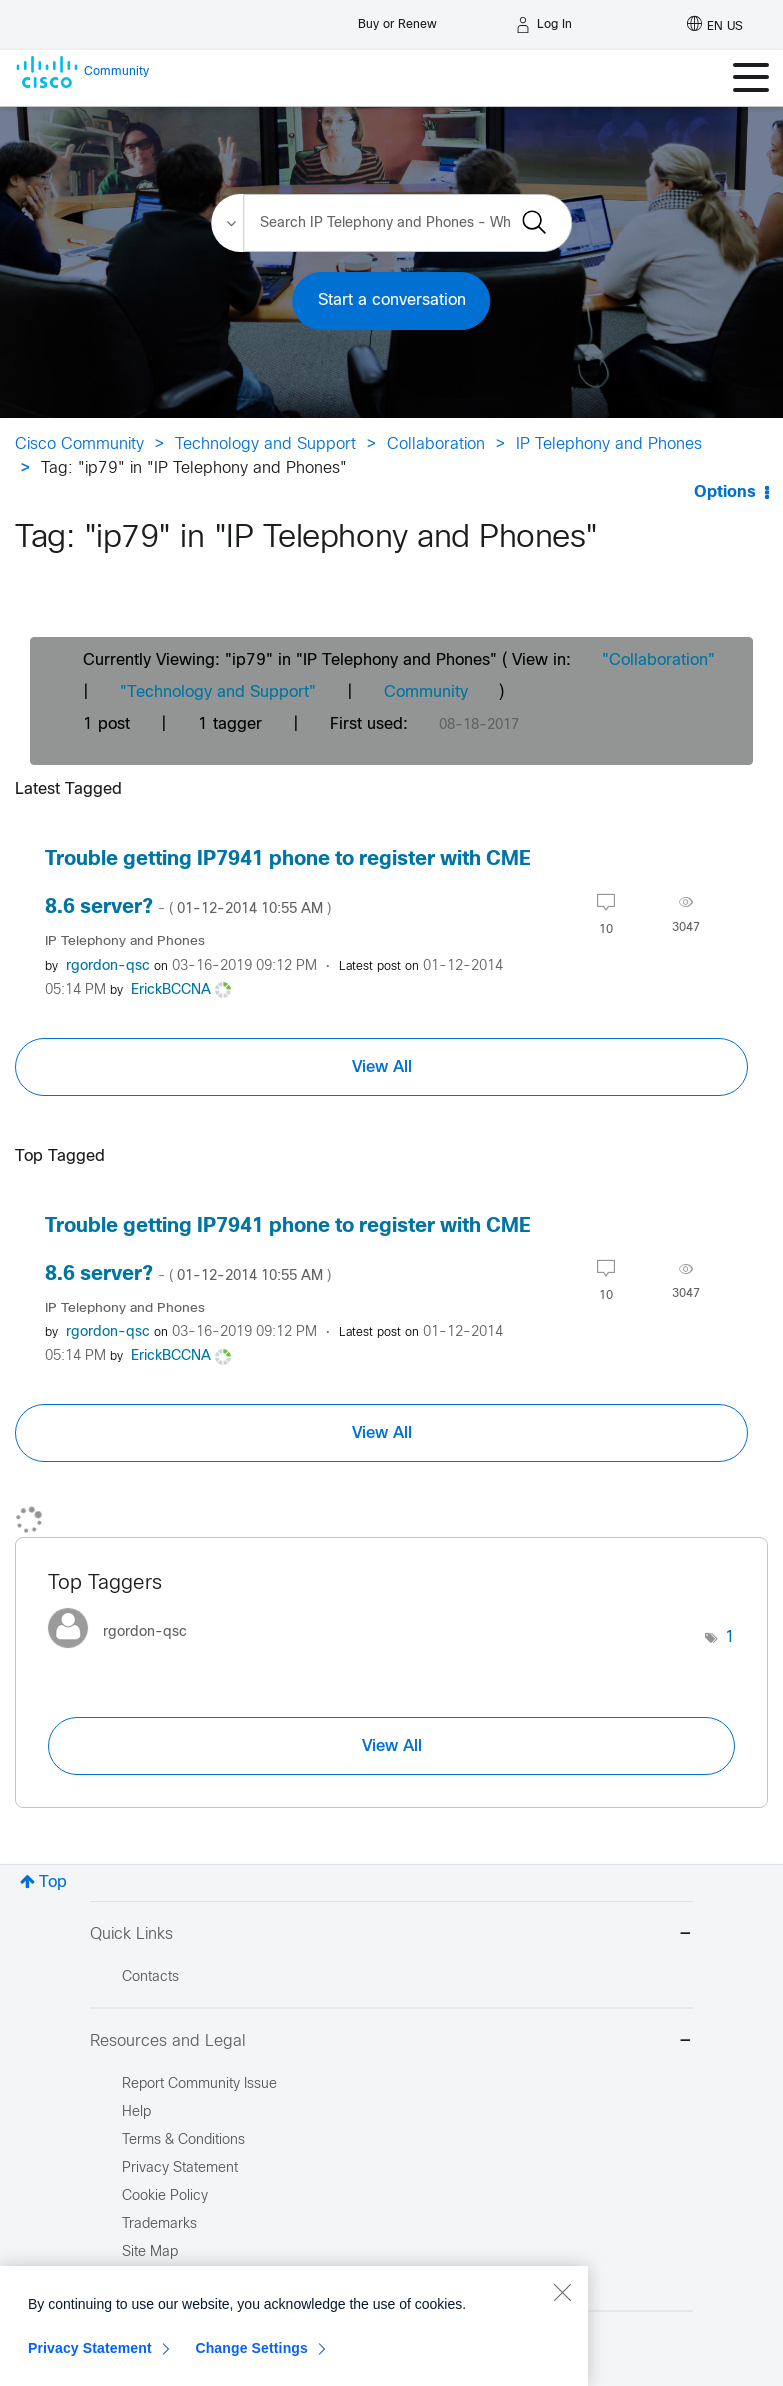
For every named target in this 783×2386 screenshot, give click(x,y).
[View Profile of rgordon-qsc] (108, 966)
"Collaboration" (658, 660)
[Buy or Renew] (397, 19)
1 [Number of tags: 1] (730, 1637)
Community (426, 692)
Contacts (150, 1977)
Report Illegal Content (190, 2280)
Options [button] (725, 492)
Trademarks (159, 2224)
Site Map (150, 2252)
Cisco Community (79, 444)
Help (136, 2112)
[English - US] (715, 25)
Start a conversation (392, 300)
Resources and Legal (391, 2042)
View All (382, 1067)
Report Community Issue (199, 2084)
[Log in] (544, 25)
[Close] (562, 2370)
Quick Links (391, 1935)
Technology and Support (265, 444)
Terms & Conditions (183, 2140)
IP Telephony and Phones (609, 444)
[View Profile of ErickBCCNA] (171, 990)
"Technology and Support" (218, 692)
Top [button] (53, 1882)
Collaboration (436, 444)
